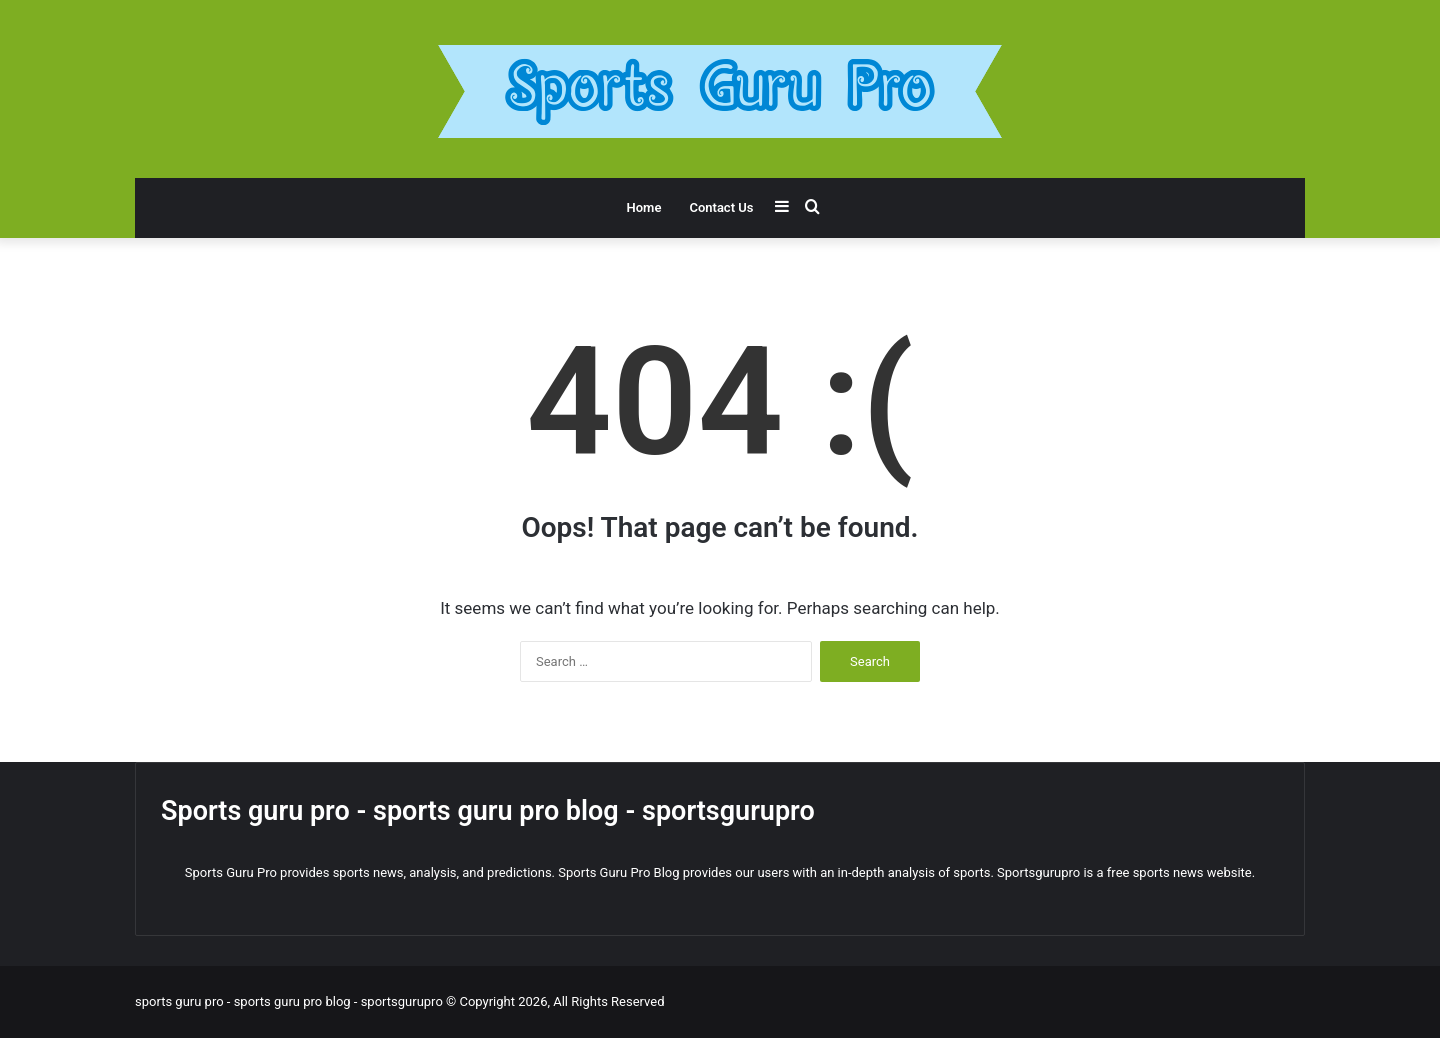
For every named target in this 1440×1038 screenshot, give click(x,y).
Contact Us (721, 207)
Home (644, 207)
